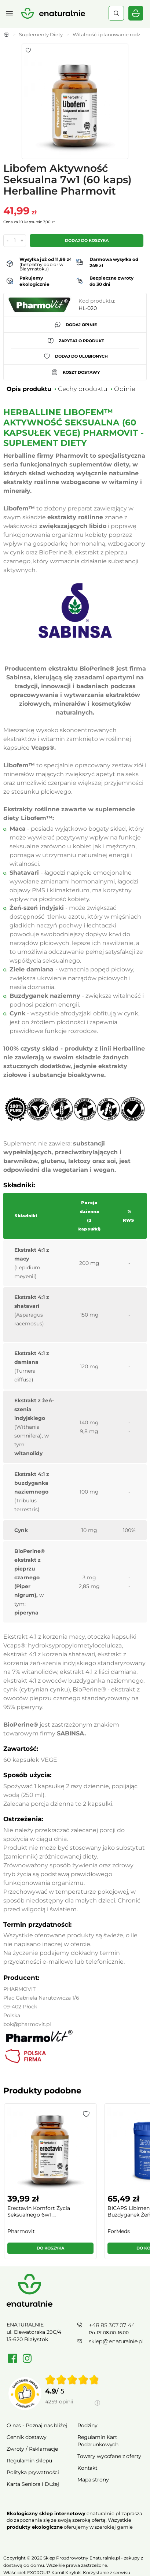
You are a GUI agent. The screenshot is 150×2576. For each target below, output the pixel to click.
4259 (59, 2401)
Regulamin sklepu (29, 2460)
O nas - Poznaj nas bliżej (37, 2425)
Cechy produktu (82, 388)
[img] (72, 2379)
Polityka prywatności (33, 2472)
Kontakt (87, 2468)
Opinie (124, 388)
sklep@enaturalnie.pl (116, 2341)
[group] (50, 2184)
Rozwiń (75, 2537)
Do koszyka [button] (50, 2248)
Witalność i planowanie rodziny (110, 34)
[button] (86, 2113)
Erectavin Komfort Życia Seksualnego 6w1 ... (38, 2211)
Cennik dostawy (27, 2437)
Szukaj (116, 13)
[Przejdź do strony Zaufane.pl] (24, 2393)
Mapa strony (93, 2479)
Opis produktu (29, 388)
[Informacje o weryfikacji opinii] (72, 2410)
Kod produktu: (96, 301)
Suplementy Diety (41, 34)
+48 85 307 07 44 (112, 2325)
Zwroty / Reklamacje (32, 2449)
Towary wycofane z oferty (109, 2456)
